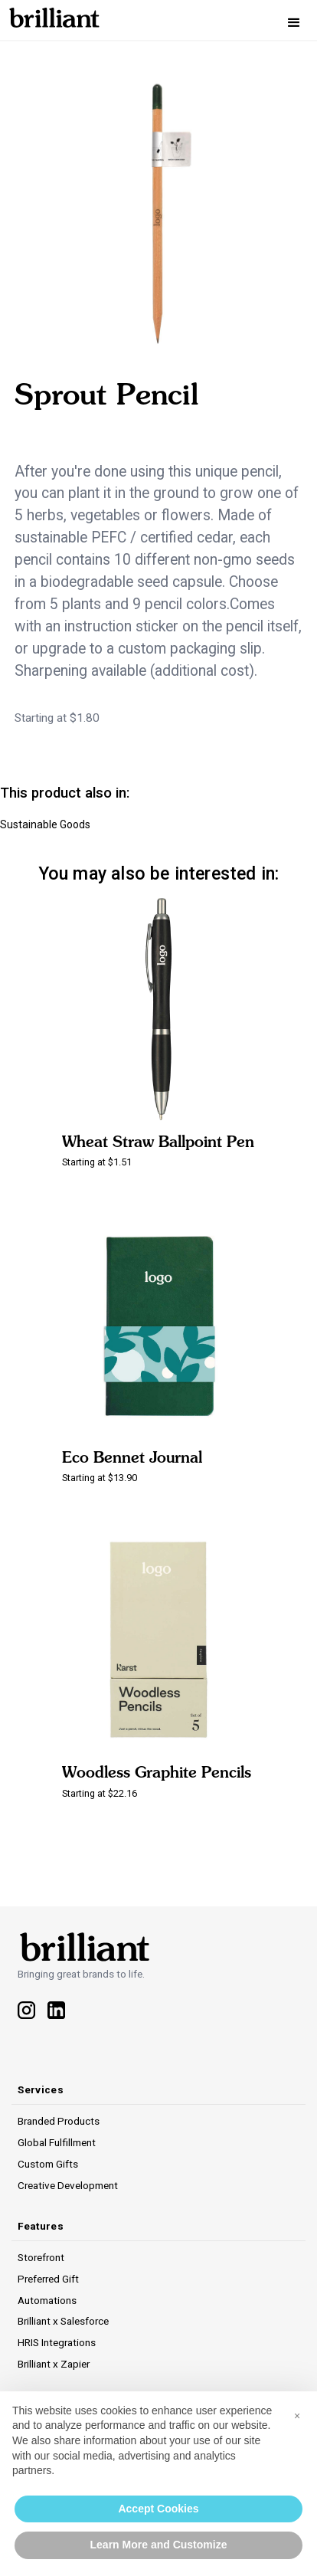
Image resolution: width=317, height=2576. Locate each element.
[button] (294, 23)
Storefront (41, 2257)
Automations (47, 2300)
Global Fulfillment (57, 2142)
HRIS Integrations (57, 2342)
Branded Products (59, 2121)
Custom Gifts (48, 2164)
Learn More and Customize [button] (158, 2544)
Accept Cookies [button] (158, 2508)
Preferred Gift (48, 2279)
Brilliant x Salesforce (63, 2321)
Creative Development (68, 2185)
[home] (50, 15)
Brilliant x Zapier (54, 2364)
